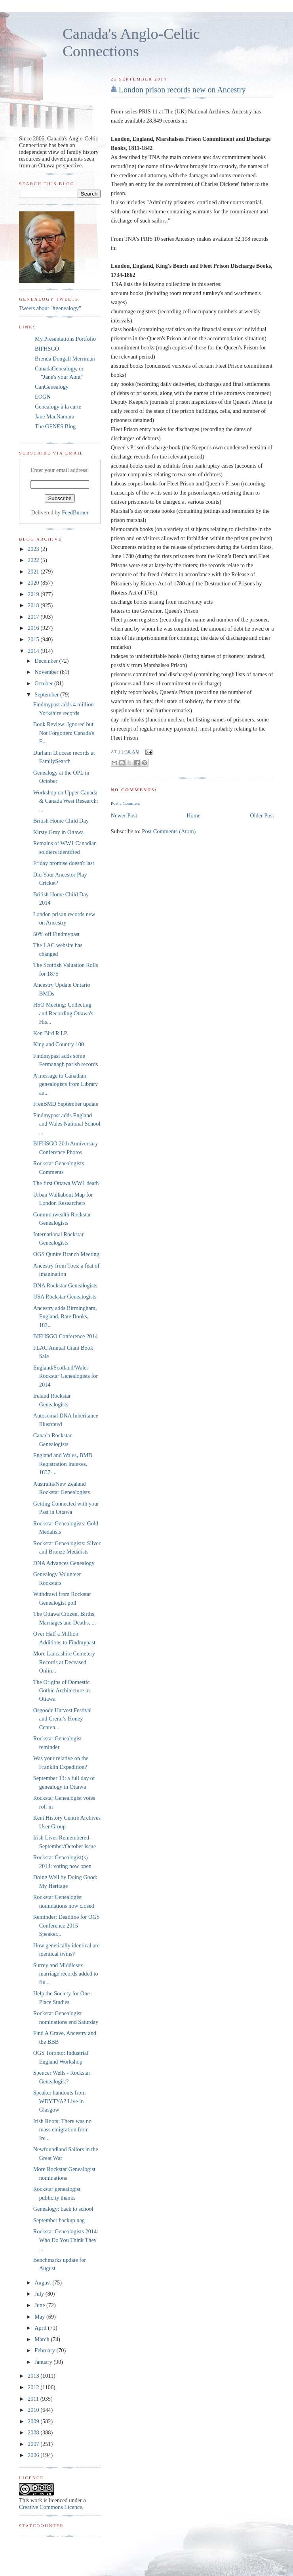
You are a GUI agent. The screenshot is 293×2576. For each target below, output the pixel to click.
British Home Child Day (61, 820)
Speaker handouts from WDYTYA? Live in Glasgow (59, 2101)
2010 (34, 2410)
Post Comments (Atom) (169, 831)
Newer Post (124, 815)
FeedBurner (75, 512)
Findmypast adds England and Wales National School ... (67, 1124)
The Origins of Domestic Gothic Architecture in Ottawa (61, 1690)
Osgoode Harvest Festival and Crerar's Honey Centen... (62, 1718)
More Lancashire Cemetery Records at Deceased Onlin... (64, 1662)
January (43, 2362)
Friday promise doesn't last (63, 863)
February (45, 2350)
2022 (34, 560)
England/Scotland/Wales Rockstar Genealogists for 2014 (65, 1376)
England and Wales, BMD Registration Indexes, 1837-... (62, 1463)
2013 (34, 2376)
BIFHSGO (47, 348)
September (47, 694)
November (47, 672)
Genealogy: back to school (63, 2209)
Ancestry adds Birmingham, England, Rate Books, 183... (65, 1316)
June (40, 2305)
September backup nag (59, 2220)
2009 (34, 2421)
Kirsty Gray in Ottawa (58, 832)
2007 (34, 2444)
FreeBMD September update (65, 1104)
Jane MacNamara (54, 416)
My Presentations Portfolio (65, 339)
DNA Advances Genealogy (64, 1563)
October (44, 683)
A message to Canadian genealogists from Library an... (65, 1084)
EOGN (43, 396)
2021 (34, 571)
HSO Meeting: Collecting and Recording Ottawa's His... (63, 1013)
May (40, 2316)
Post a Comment (125, 803)
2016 (34, 628)
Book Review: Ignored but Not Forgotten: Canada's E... (63, 732)
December (46, 661)
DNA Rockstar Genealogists (65, 1285)
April (41, 2328)
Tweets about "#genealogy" (50, 308)
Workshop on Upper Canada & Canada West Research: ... (65, 801)
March (42, 2339)
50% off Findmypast (56, 934)
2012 (34, 2387)
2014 (34, 651)
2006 (34, 2455)
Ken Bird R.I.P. (50, 1033)
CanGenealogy (51, 387)
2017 (34, 617)
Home (193, 815)
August (43, 2282)
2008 (34, 2432)
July (39, 2293)
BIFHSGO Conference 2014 (65, 1336)
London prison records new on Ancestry (182, 89)
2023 (34, 549)
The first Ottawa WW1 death (66, 1183)
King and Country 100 (58, 1044)
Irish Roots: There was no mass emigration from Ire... (62, 2129)
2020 (34, 582)
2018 (34, 605)
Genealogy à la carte (58, 406)
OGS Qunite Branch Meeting (66, 1254)
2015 (34, 639)
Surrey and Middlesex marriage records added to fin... (65, 1973)
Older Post (262, 815)
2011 (34, 2399)
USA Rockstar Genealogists (65, 1296)
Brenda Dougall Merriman (65, 358)
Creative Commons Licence (50, 2507)
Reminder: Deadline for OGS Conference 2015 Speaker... (66, 1925)
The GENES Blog (55, 426)
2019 (34, 594)
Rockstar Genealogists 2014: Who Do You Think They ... (65, 2240)
